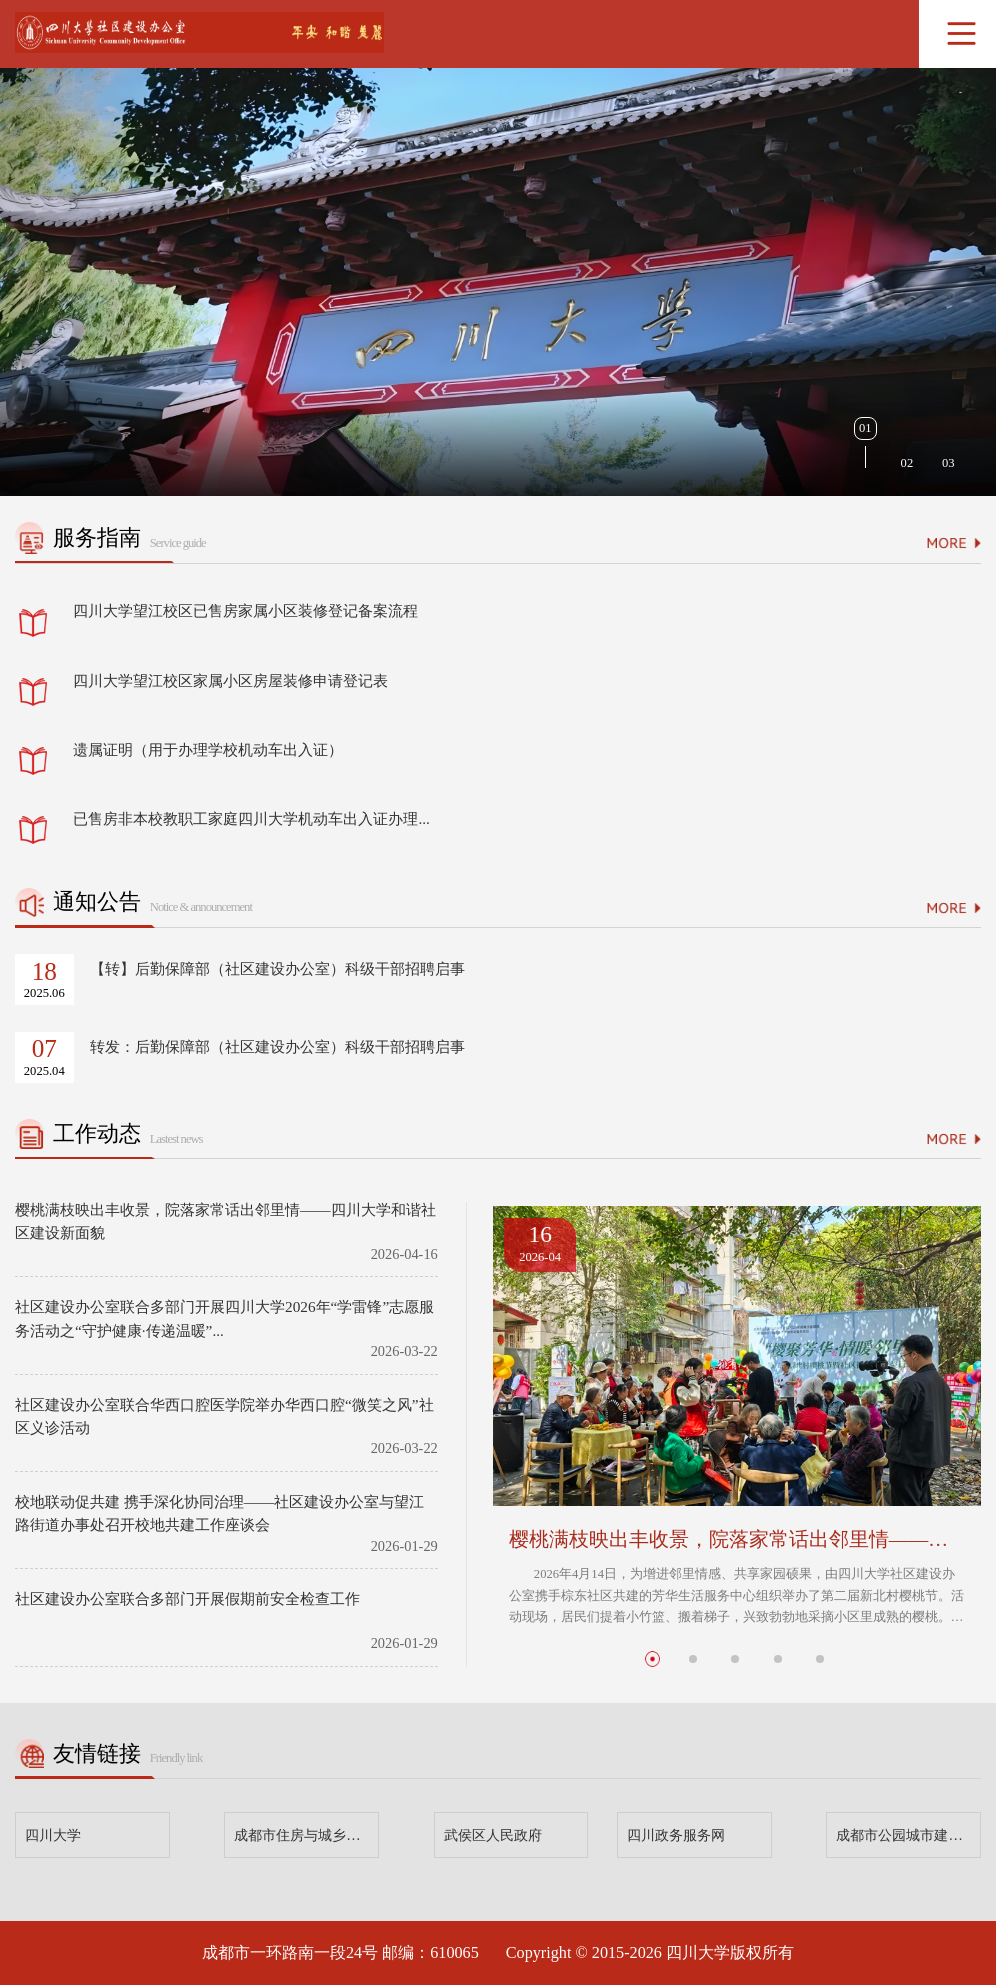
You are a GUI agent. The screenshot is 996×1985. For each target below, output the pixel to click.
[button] (652, 1658)
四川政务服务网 (676, 1835)
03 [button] (948, 463)
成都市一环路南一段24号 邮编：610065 (340, 1953)
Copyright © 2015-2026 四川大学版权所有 (650, 1953)
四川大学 (53, 1835)
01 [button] (865, 428)
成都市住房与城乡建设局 (306, 1835)
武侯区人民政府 (493, 1835)
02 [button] (907, 463)
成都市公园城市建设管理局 (908, 1835)
